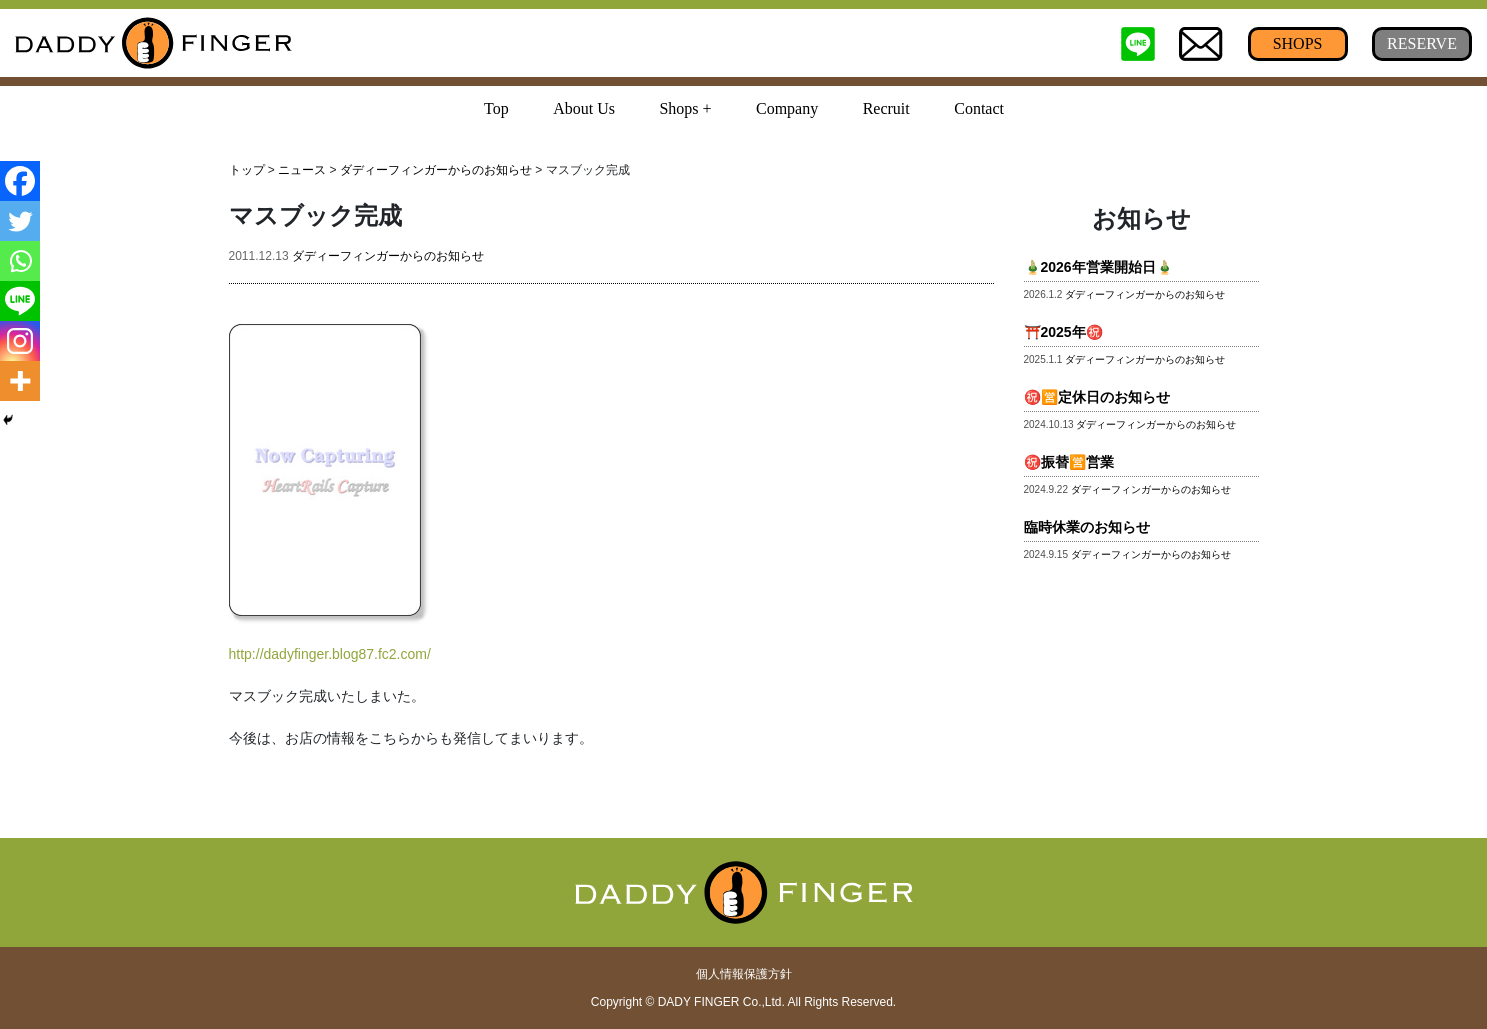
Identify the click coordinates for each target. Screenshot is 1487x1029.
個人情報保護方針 (744, 974)
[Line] (20, 301)
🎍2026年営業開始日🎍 (1098, 267)
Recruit (886, 108)
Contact (979, 108)
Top (496, 108)
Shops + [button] (685, 108)
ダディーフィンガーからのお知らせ (436, 170)
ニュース (302, 170)
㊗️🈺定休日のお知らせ (1097, 397)
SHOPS (1298, 43)
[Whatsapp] (20, 261)
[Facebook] (20, 181)
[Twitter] (20, 221)
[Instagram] (20, 341)
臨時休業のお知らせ (1087, 527)
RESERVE (1422, 43)
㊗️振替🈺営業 (1069, 462)
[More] (20, 381)
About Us (584, 108)
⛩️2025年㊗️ (1063, 332)
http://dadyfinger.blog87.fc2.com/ (330, 654)
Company (787, 108)
